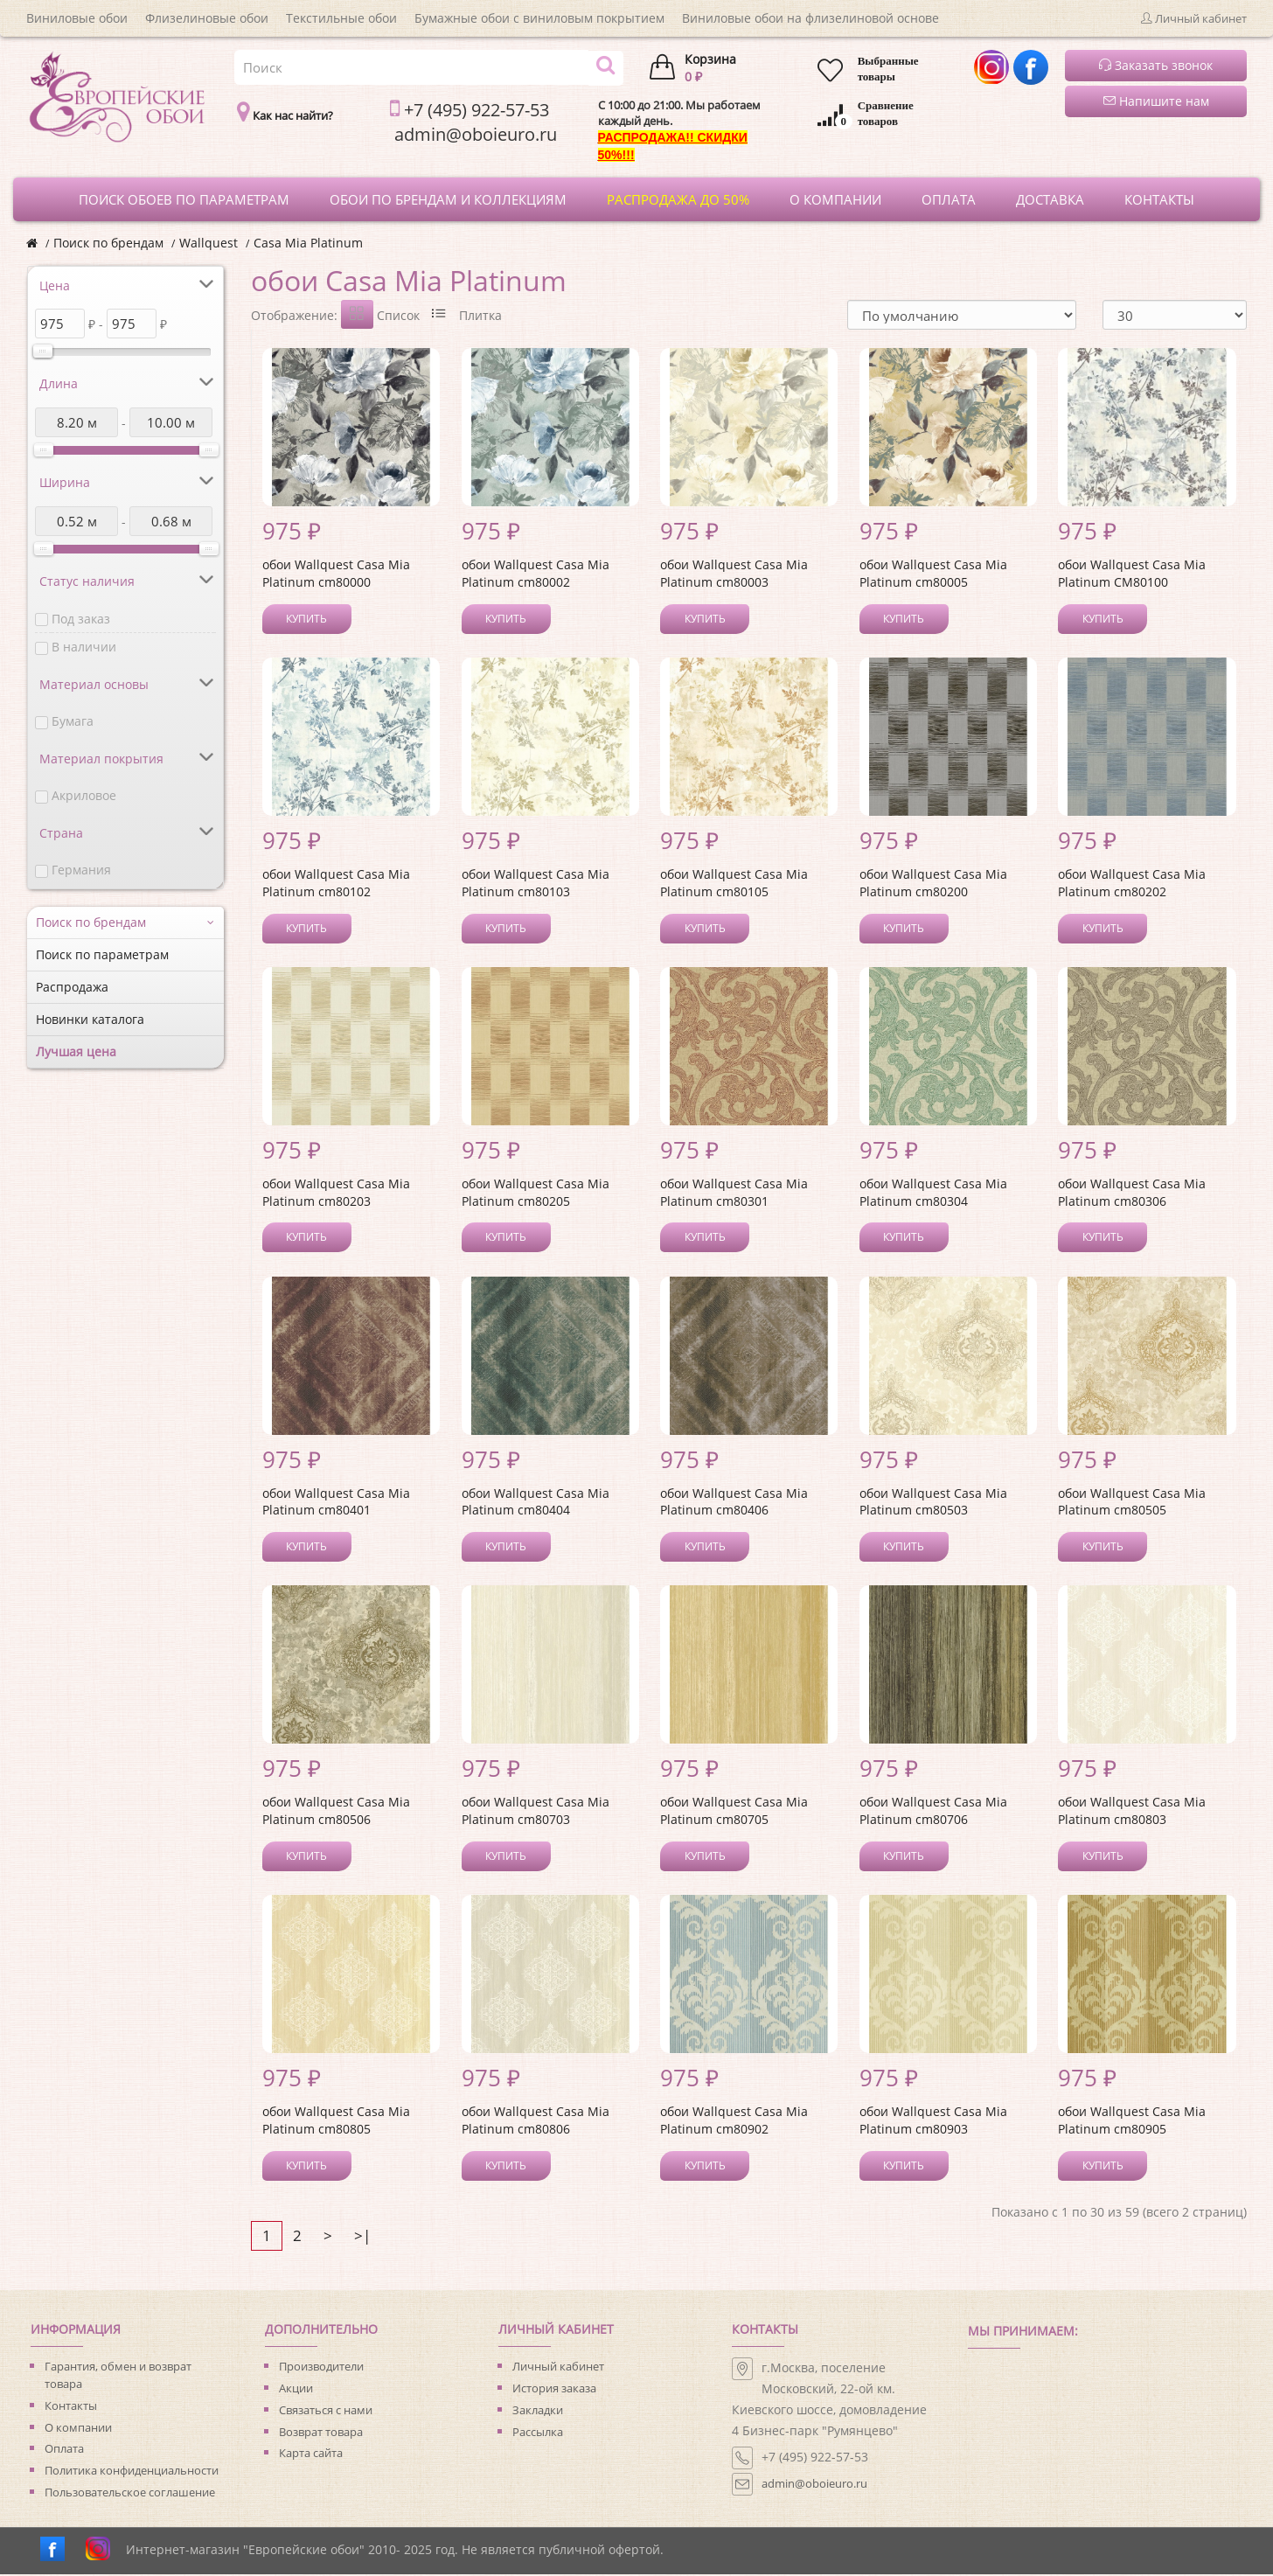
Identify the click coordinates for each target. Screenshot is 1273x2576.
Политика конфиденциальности (132, 2472)
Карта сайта (311, 2454)
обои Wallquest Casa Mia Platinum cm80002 (535, 575)
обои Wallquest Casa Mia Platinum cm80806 (535, 2122)
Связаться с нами (325, 2411)
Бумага (73, 721)
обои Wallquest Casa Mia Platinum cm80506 (336, 1812)
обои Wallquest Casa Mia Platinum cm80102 (336, 884)
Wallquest (208, 242)
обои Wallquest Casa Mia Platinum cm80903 (933, 2122)
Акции (296, 2390)
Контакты (71, 2407)
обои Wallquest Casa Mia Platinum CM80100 (1132, 575)
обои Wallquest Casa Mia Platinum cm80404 (535, 1503)
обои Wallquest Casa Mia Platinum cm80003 (734, 575)
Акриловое (84, 795)
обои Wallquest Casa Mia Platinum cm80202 (1132, 884)
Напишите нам (1156, 101)
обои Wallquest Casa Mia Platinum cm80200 (933, 884)
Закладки (537, 2411)
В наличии (84, 646)
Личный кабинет (558, 2368)
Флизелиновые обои (206, 18)
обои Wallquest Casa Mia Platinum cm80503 (933, 1503)
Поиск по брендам (108, 242)
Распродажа (72, 986)
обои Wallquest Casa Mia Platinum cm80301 (734, 1194)
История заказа (554, 2390)
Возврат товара (321, 2433)
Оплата (64, 2450)
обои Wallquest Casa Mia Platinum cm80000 (336, 575)
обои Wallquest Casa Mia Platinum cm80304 (933, 1194)
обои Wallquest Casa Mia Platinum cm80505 (1132, 1503)
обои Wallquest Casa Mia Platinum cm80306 (1132, 1194)
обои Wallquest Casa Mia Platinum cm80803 (1132, 1812)
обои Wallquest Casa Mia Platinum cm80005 (933, 575)
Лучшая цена (76, 1051)
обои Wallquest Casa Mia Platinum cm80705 (734, 1812)
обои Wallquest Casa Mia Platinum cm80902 (734, 2122)
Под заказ (81, 618)
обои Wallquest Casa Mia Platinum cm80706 (933, 1812)
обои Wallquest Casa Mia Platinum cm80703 (535, 1812)
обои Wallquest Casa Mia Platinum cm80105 (734, 884)
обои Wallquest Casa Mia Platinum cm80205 (535, 1194)
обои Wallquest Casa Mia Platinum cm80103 (535, 884)
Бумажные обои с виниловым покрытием (539, 18)
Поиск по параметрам (102, 954)
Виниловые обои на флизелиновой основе (810, 18)
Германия (81, 869)
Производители (321, 2368)
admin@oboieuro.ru (814, 2485)
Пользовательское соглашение (130, 2494)
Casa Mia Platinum (308, 242)
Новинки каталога (90, 1019)
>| (362, 2237)
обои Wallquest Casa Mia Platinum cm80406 (734, 1503)
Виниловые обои (77, 18)
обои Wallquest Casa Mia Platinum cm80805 (336, 2122)
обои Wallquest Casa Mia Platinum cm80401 (336, 1503)
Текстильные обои (341, 18)
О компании (78, 2429)
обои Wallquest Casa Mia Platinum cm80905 (1132, 2122)
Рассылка (537, 2433)
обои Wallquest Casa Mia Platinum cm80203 (336, 1194)
